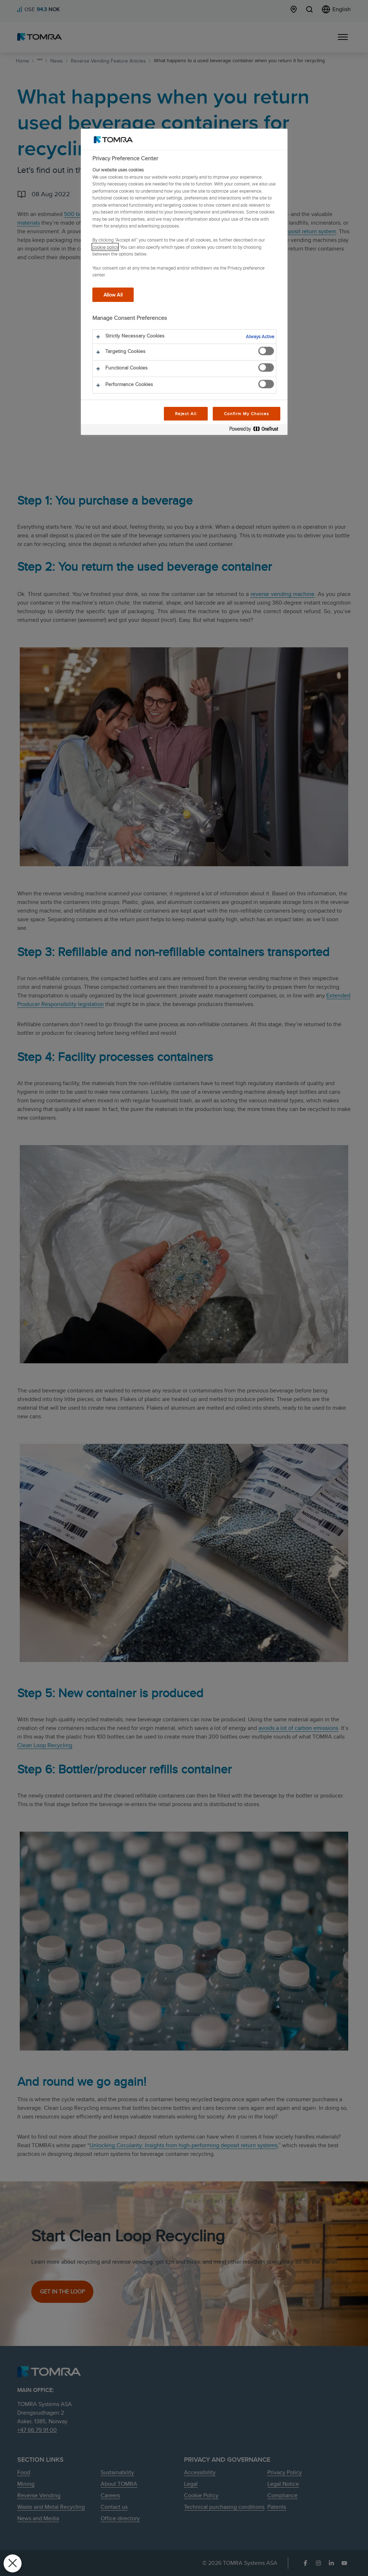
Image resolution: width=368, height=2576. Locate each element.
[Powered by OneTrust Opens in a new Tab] (256, 430)
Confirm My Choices (246, 413)
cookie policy (105, 247)
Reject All (186, 413)
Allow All (113, 294)
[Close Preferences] (13, 2563)
